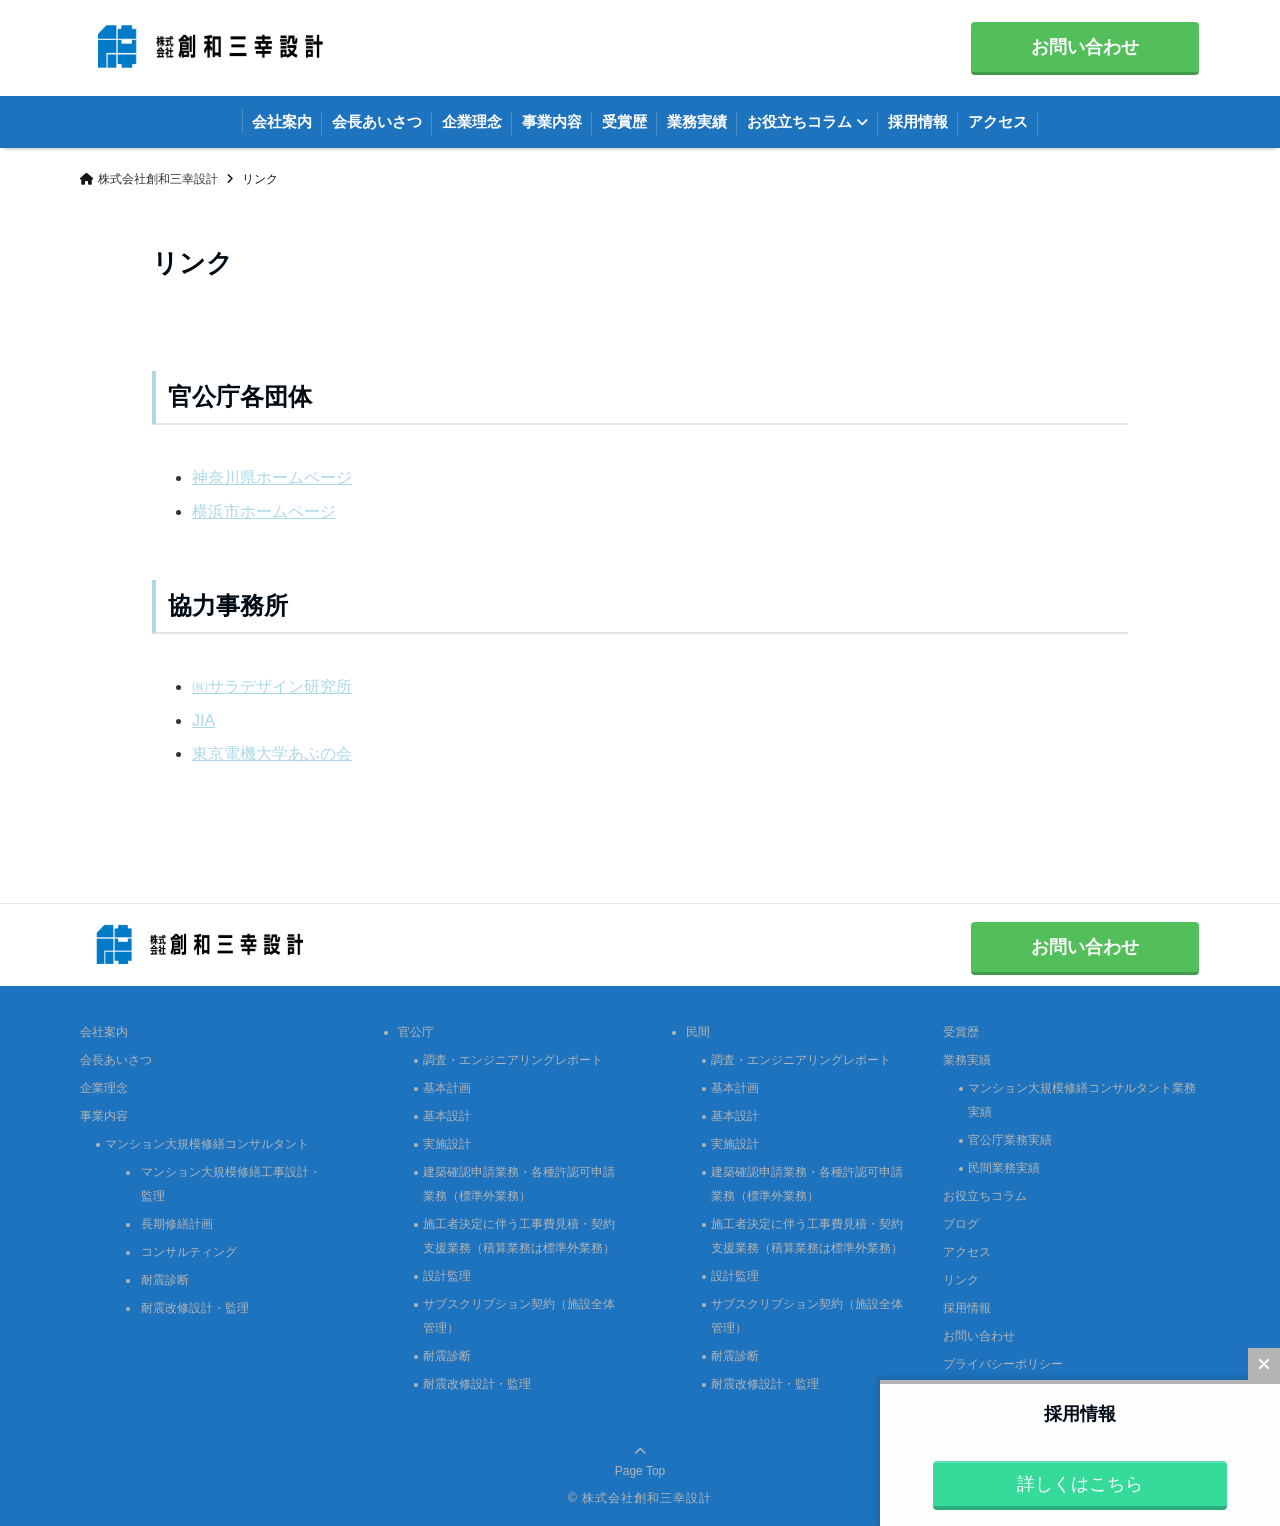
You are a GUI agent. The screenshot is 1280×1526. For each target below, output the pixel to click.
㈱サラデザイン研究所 (272, 686)
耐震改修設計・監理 (195, 1308)
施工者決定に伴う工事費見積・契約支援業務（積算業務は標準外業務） (519, 1236)
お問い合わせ (1085, 47)
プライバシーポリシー (1003, 1364)
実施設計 (447, 1144)
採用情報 (918, 121)
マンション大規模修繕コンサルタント (207, 1144)
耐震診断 (165, 1280)
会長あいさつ (377, 121)
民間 (698, 1032)
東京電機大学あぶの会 (272, 753)
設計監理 (447, 1276)
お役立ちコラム (799, 121)
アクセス (998, 121)
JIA (203, 720)
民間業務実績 (1004, 1168)
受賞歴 (624, 121)
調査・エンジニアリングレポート (513, 1060)
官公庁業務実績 (1010, 1140)
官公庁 (416, 1032)
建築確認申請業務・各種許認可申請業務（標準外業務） (519, 1184)
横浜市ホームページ (264, 511)
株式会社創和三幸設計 (647, 1498)
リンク (961, 1280)
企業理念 (472, 121)
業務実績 (697, 121)
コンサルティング (189, 1252)
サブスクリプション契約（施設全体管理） (519, 1316)
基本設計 (447, 1116)
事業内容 (552, 121)
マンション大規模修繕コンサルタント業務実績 (1082, 1100)
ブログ (961, 1224)
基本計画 (447, 1088)
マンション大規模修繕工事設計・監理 (231, 1184)
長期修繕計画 (177, 1224)
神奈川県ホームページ (272, 477)
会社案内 (282, 121)
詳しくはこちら (1080, 1484)
